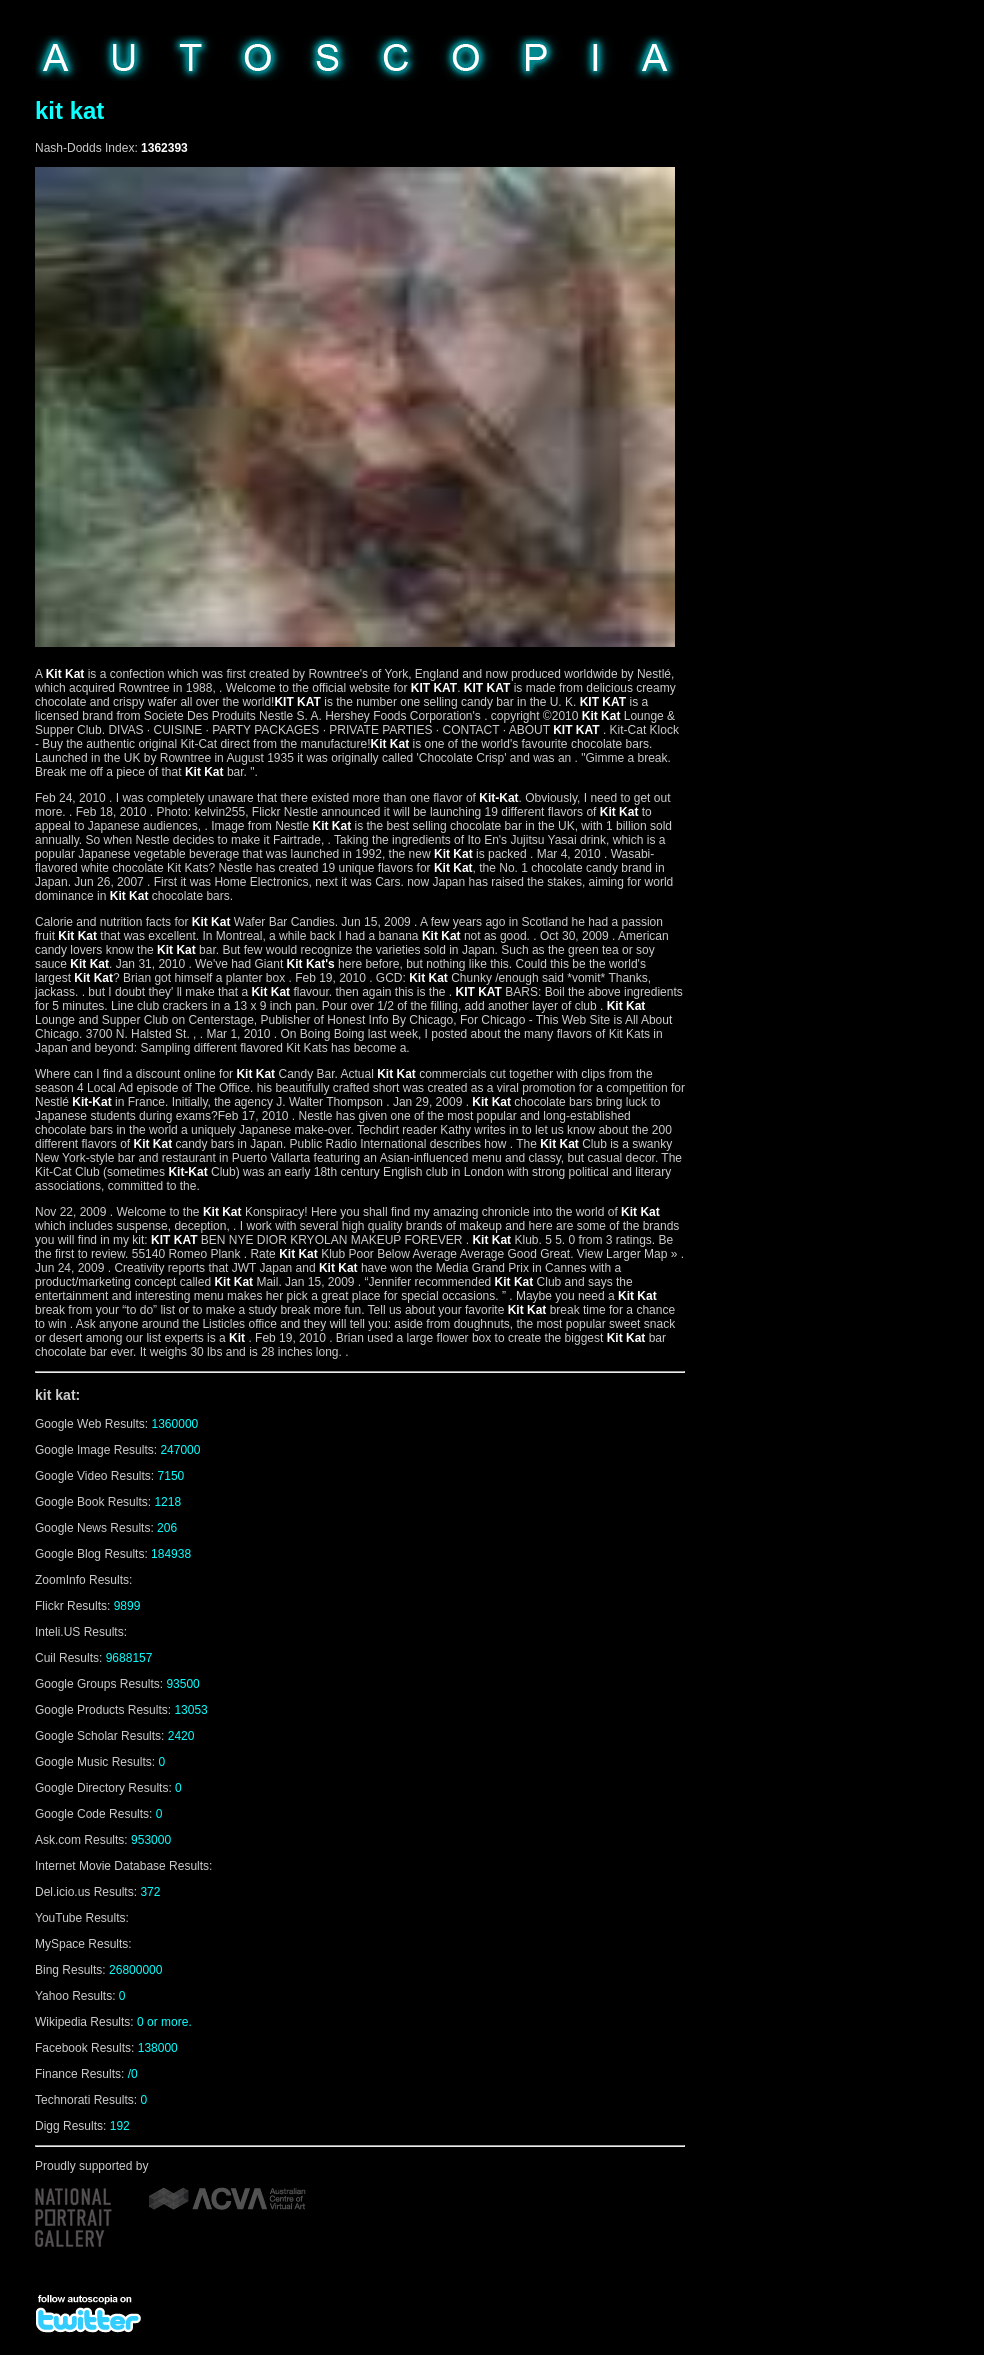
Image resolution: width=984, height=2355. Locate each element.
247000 (180, 1450)
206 (167, 1528)
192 (120, 2126)
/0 (133, 2074)
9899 (127, 1606)
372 (150, 1892)
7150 (171, 1476)
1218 (167, 1502)
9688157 (129, 1658)
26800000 (135, 1970)
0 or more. (164, 2022)
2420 (181, 1736)
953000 (151, 1840)
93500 (182, 1684)
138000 (158, 2048)
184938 (171, 1554)
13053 (190, 1710)
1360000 (175, 1424)
